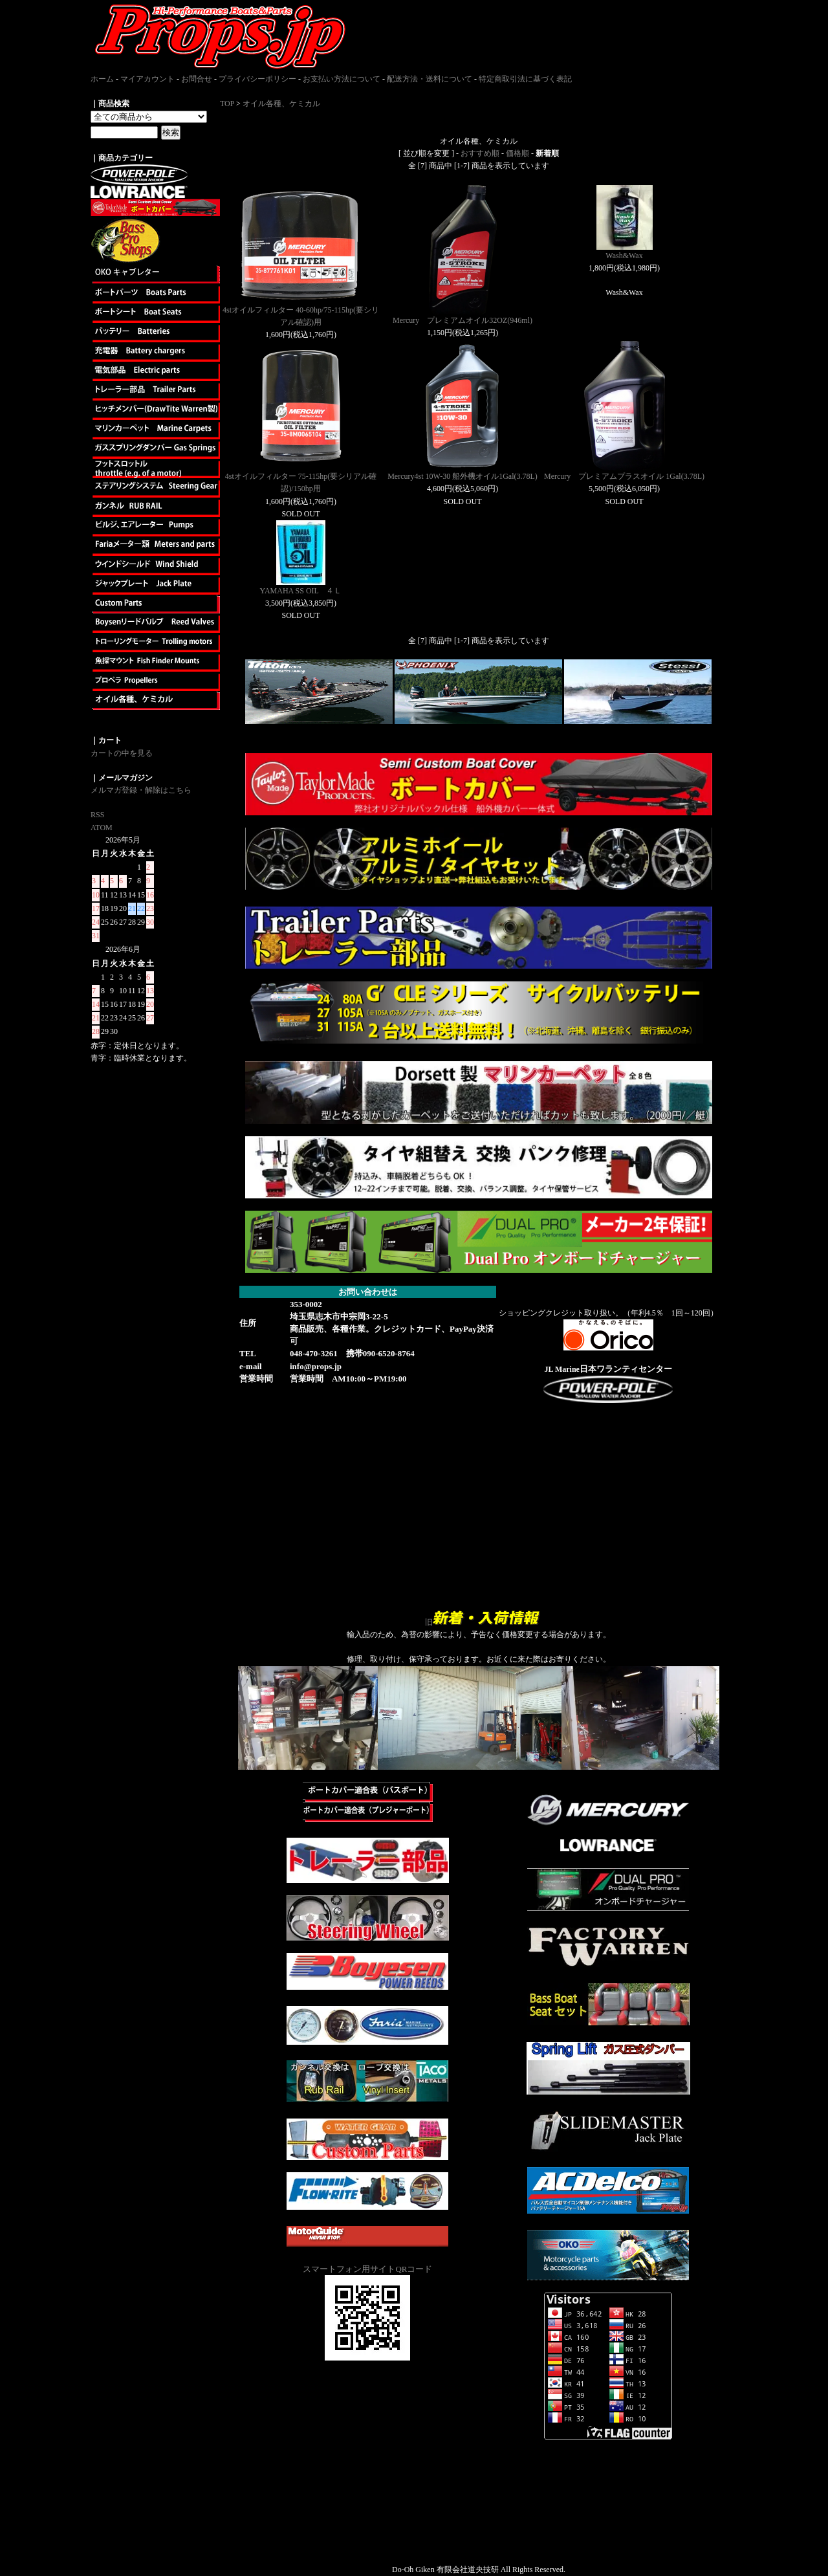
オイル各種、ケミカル (281, 103)
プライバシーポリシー (257, 78)
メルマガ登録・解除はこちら (141, 790)
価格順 (517, 153)
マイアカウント (147, 78)
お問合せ (196, 78)
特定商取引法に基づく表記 (525, 78)
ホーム (102, 78)
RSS (97, 814)
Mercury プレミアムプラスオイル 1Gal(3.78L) (624, 476)
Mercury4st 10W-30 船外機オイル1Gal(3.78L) (462, 476)
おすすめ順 (480, 153)
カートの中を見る (122, 753)
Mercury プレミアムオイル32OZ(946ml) (462, 320)
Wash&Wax (623, 255)
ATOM (102, 827)
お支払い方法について (341, 78)
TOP (227, 103)
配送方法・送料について (429, 78)
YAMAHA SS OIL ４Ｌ (301, 590)
